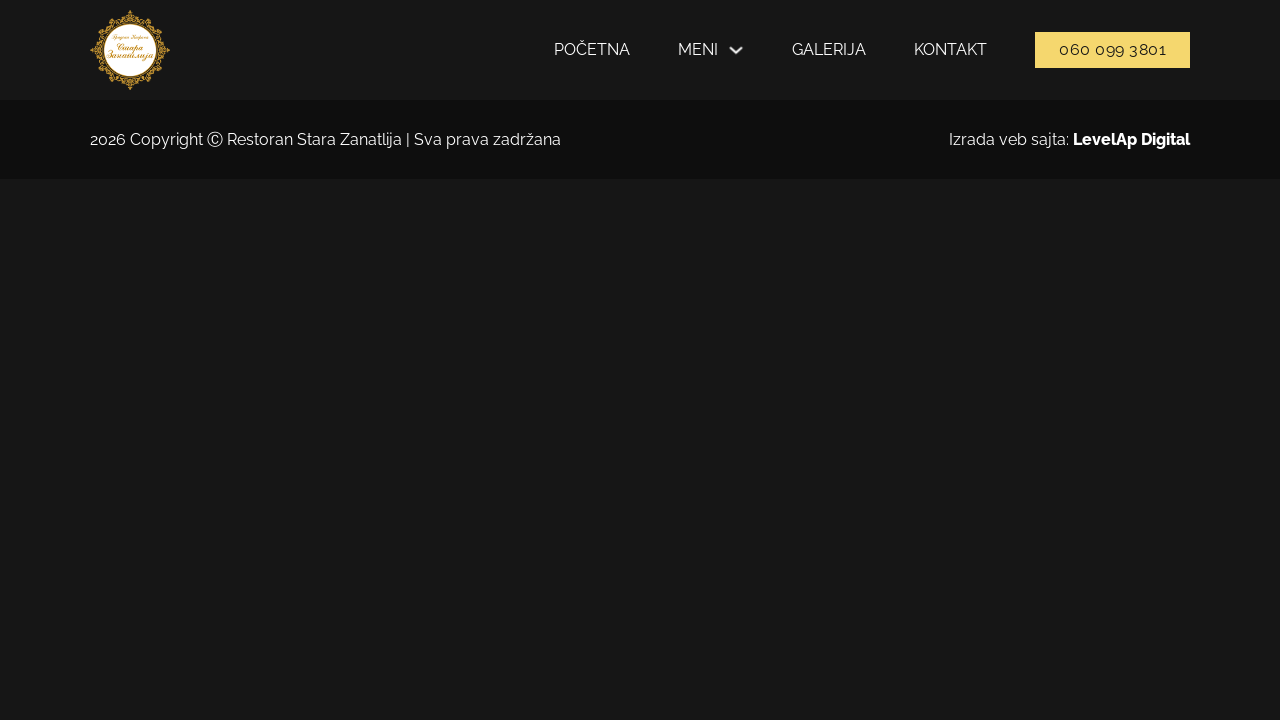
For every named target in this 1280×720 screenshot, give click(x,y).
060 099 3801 (1112, 49)
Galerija (829, 49)
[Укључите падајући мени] (736, 50)
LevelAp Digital (1131, 139)
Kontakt (950, 49)
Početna (592, 49)
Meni (698, 49)
